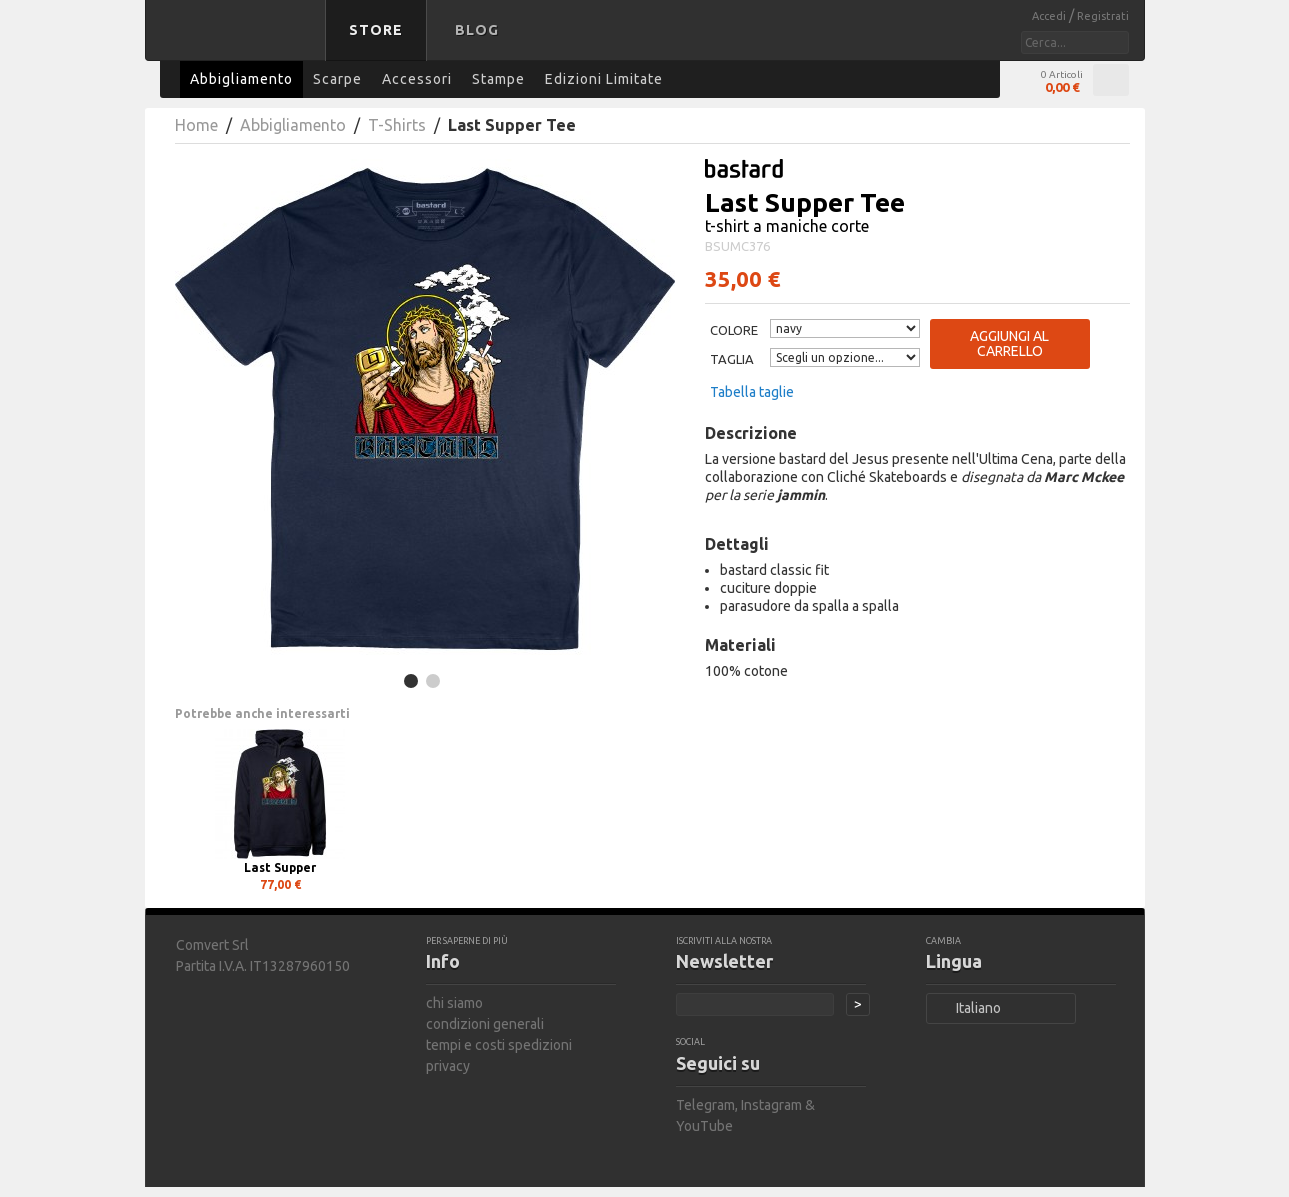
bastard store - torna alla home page (239, 43)
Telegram (705, 1105)
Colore (734, 330)
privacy (448, 1066)
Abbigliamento (293, 125)
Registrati (1103, 16)
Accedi (1050, 16)
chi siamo (454, 1003)
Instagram (771, 1105)
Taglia (732, 359)
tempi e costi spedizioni (499, 1045)
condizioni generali (485, 1024)
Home (196, 125)
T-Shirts (397, 125)
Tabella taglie (752, 392)
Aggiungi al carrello (1009, 343)
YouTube (704, 1126)
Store (376, 30)
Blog (477, 30)
